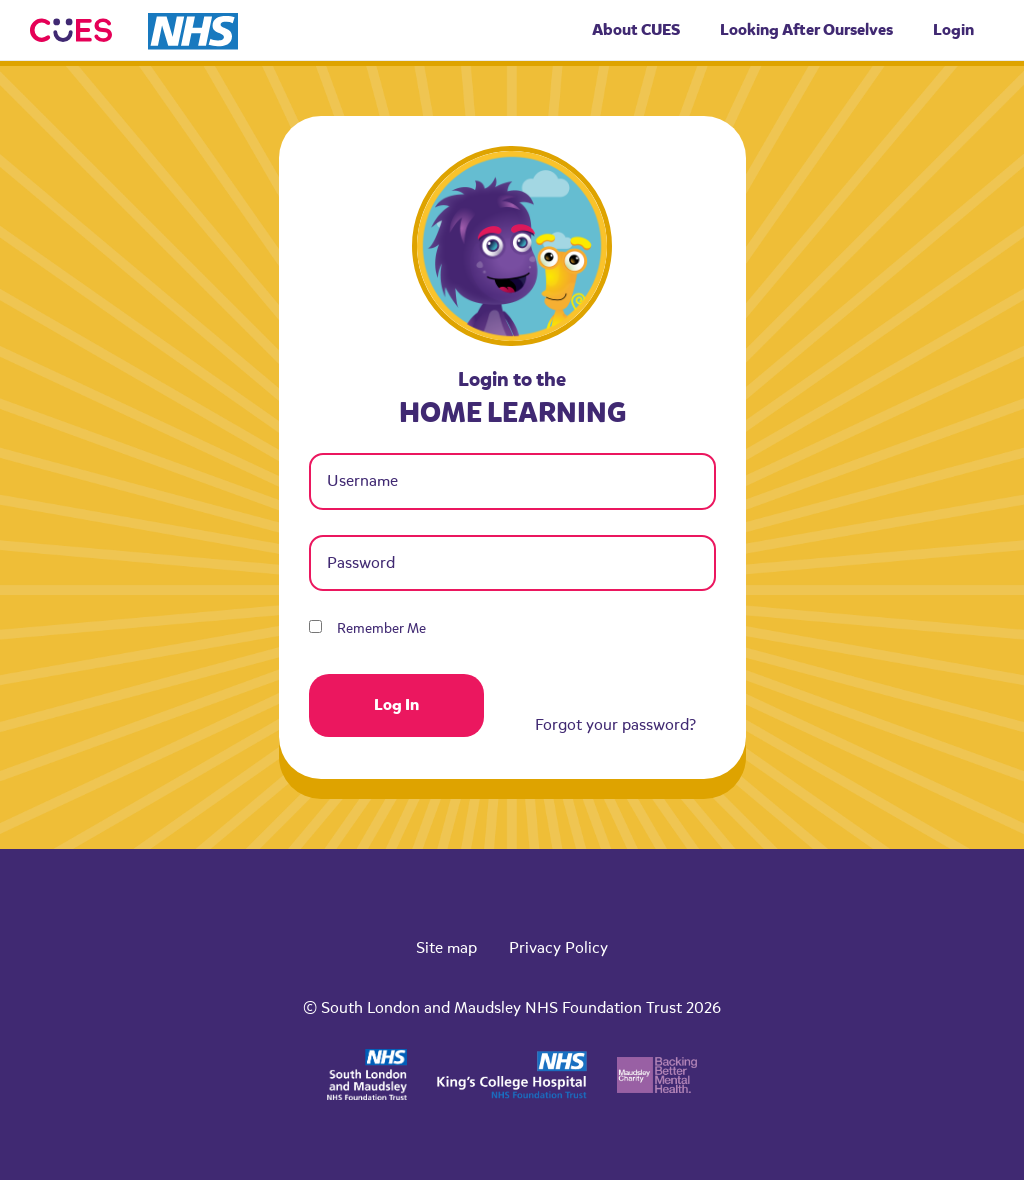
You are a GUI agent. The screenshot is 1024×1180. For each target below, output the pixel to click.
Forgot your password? (615, 725)
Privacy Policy (558, 948)
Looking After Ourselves (806, 29)
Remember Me (368, 628)
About (636, 29)
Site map (446, 948)
